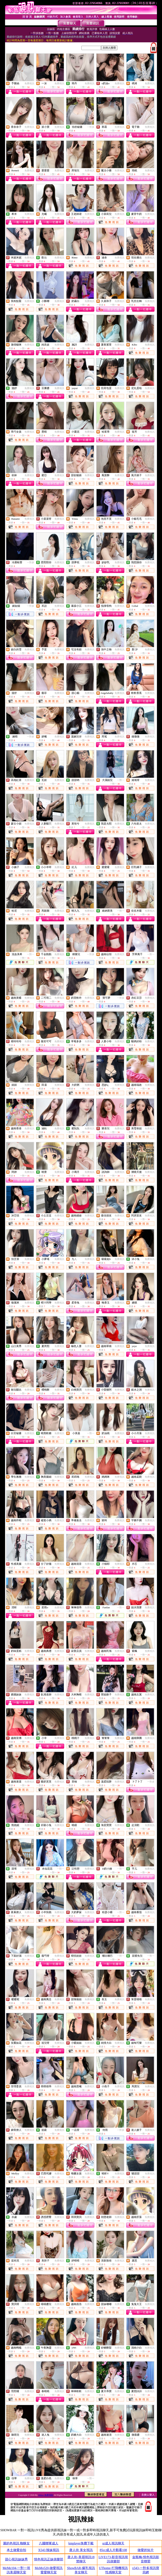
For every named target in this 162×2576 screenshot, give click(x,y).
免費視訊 (29, 83)
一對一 (120, 780)
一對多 (90, 127)
